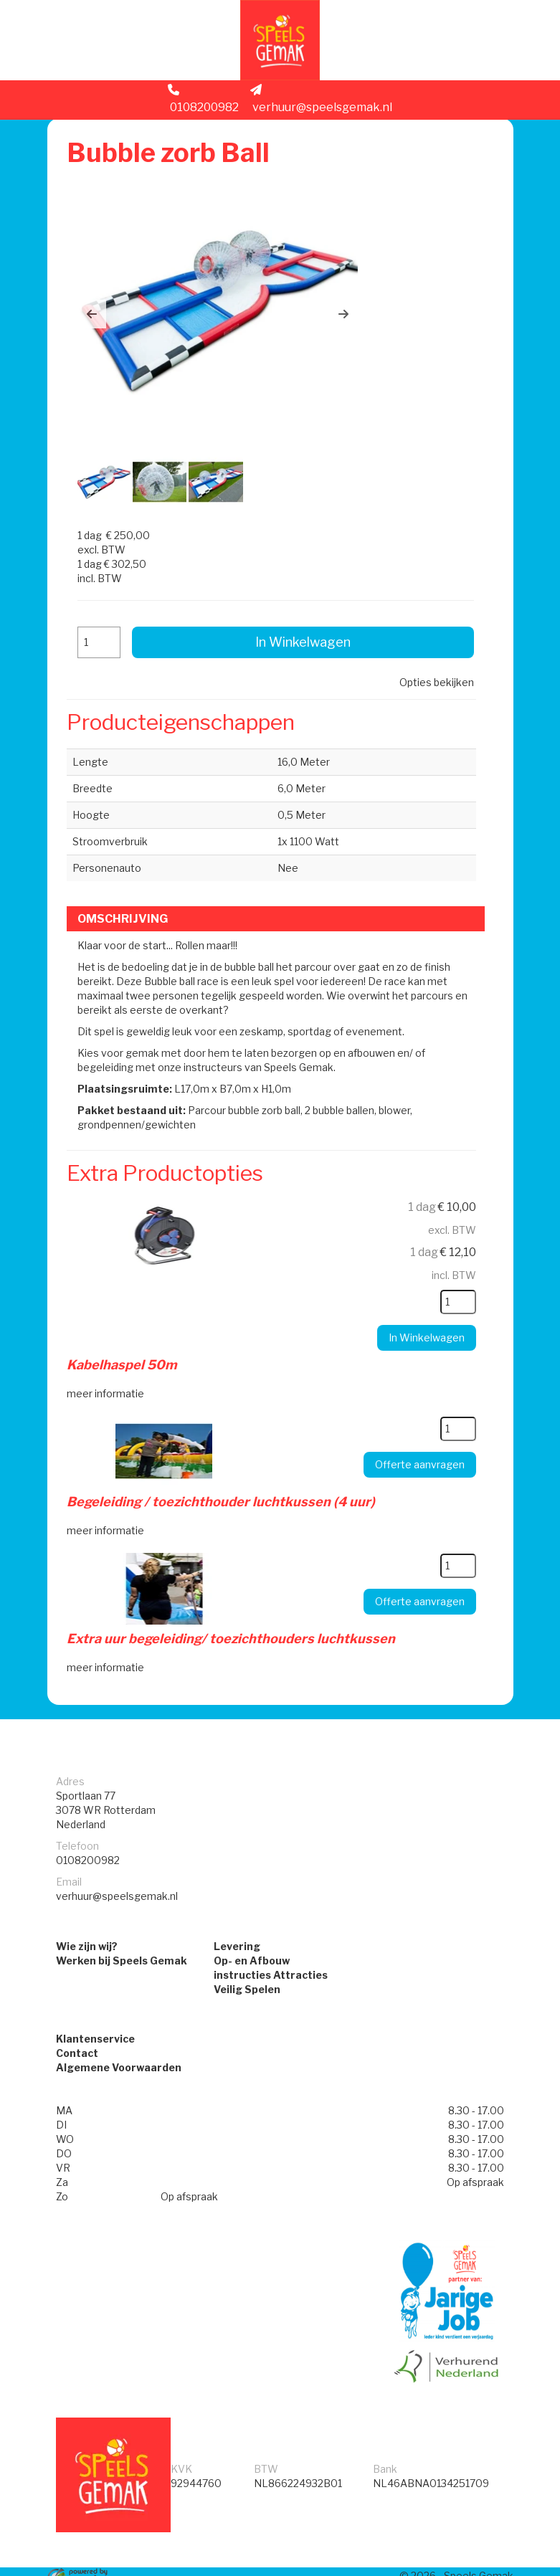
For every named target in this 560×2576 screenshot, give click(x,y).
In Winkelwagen (302, 609)
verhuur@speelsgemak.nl (321, 105)
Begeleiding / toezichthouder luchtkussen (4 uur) (224, 1467)
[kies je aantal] (451, 1269)
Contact (77, 2022)
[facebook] (475, 2567)
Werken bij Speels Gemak (121, 1927)
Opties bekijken (431, 650)
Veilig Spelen (247, 1956)
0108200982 (203, 105)
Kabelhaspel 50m (125, 1331)
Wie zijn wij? (87, 1913)
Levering (237, 1913)
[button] (95, 317)
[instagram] (500, 2567)
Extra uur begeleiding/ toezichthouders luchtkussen (234, 1602)
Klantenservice (95, 2008)
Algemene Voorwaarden (118, 2036)
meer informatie (109, 1359)
